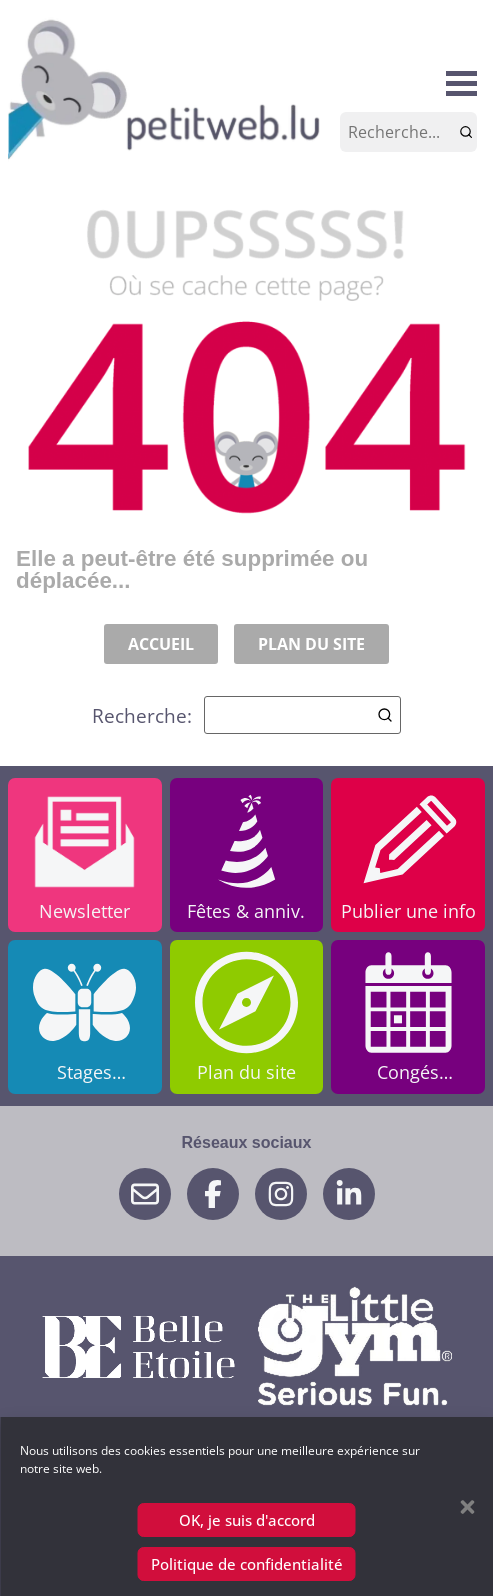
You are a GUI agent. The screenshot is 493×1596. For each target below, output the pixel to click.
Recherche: (246, 715)
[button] (467, 1507)
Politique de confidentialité (247, 1564)
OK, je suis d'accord (247, 1520)
